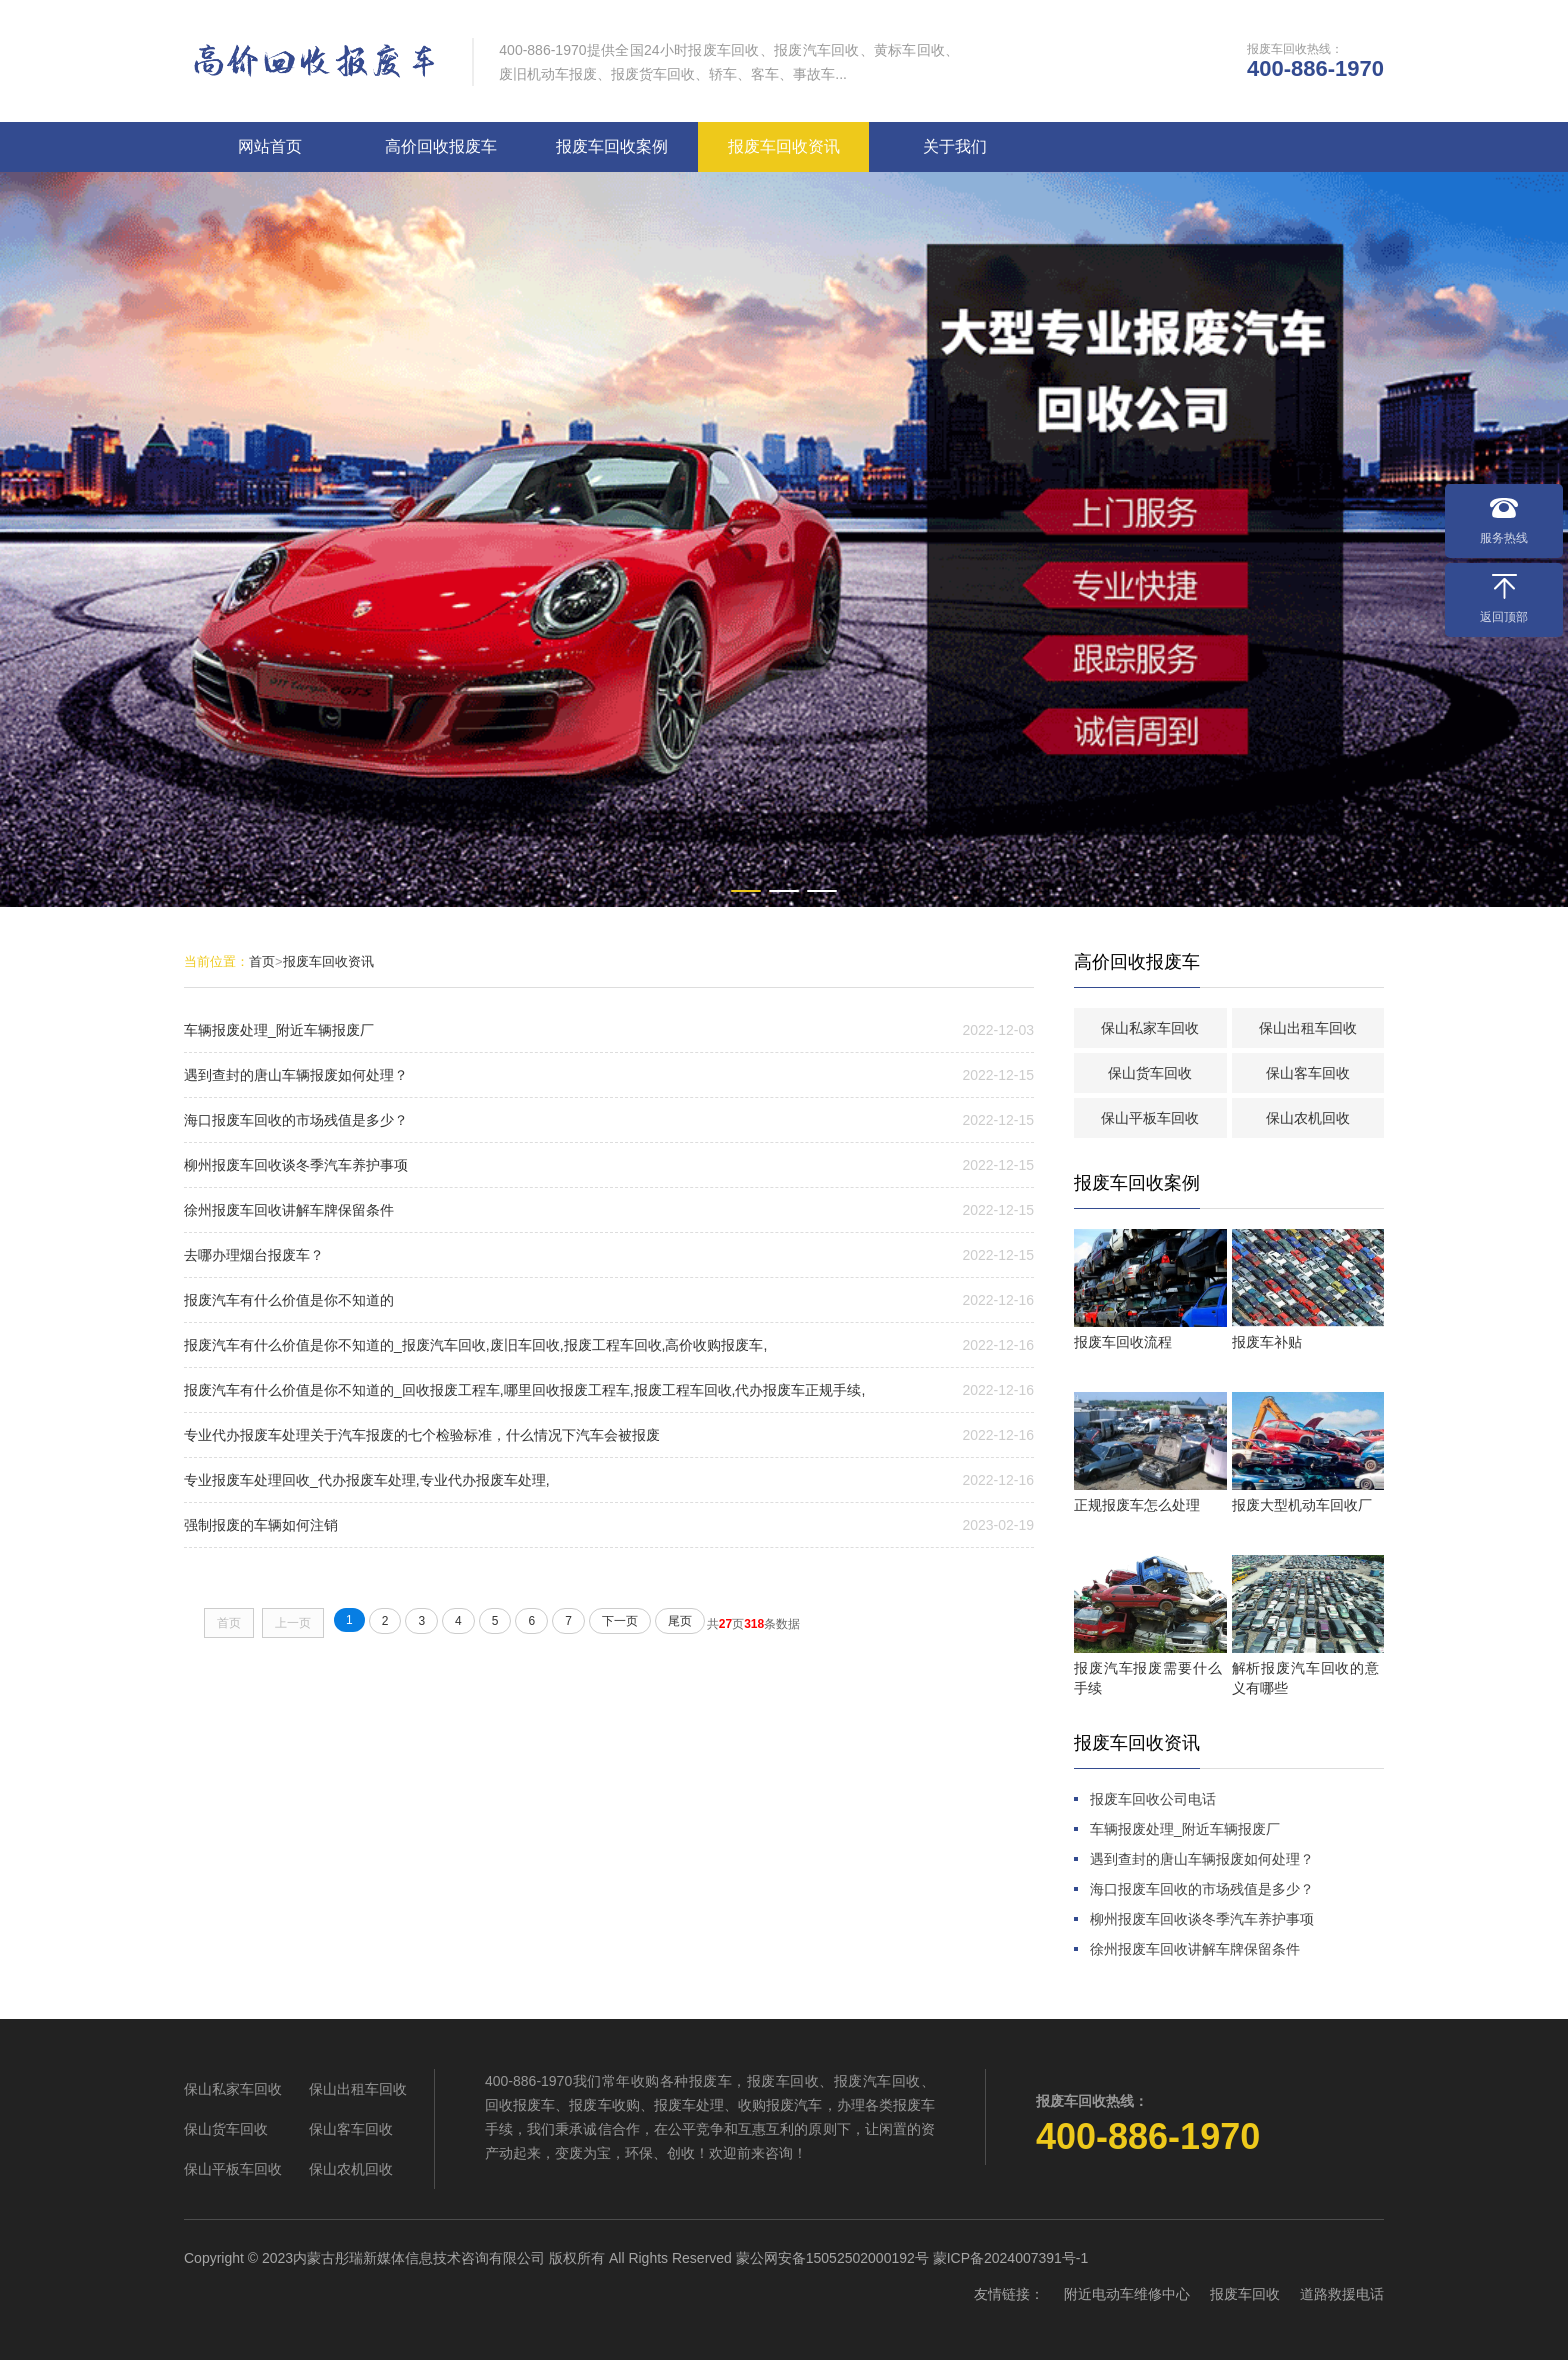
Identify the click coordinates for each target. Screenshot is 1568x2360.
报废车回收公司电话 (1153, 1797)
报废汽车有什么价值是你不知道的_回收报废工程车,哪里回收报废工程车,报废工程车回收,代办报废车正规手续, (524, 1388)
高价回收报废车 (441, 144)
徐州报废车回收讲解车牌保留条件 (289, 1208)
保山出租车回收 (1308, 1026)
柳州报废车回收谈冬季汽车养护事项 (296, 1163)
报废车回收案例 (612, 144)
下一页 (620, 1619)
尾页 (680, 1619)
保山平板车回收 (1150, 1116)
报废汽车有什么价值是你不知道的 (289, 1298)
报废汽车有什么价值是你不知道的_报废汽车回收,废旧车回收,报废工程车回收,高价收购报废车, (475, 1343)
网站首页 (270, 144)
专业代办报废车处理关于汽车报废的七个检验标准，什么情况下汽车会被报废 (422, 1433)
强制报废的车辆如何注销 (261, 1523)
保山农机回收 (1308, 1116)
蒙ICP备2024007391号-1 (1011, 2256)
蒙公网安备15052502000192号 (832, 2256)
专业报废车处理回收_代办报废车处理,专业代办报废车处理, (367, 1478)
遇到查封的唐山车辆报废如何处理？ (296, 1073)
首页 (262, 959)
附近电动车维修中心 (1127, 2292)
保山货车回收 (1150, 1071)
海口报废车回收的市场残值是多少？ (296, 1118)
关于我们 (955, 144)
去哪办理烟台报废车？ (254, 1253)
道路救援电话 (1342, 2292)
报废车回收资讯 (784, 144)
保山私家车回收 (1150, 1026)
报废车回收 (1245, 2292)
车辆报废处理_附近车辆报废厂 (279, 1028)
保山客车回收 (1308, 1071)
